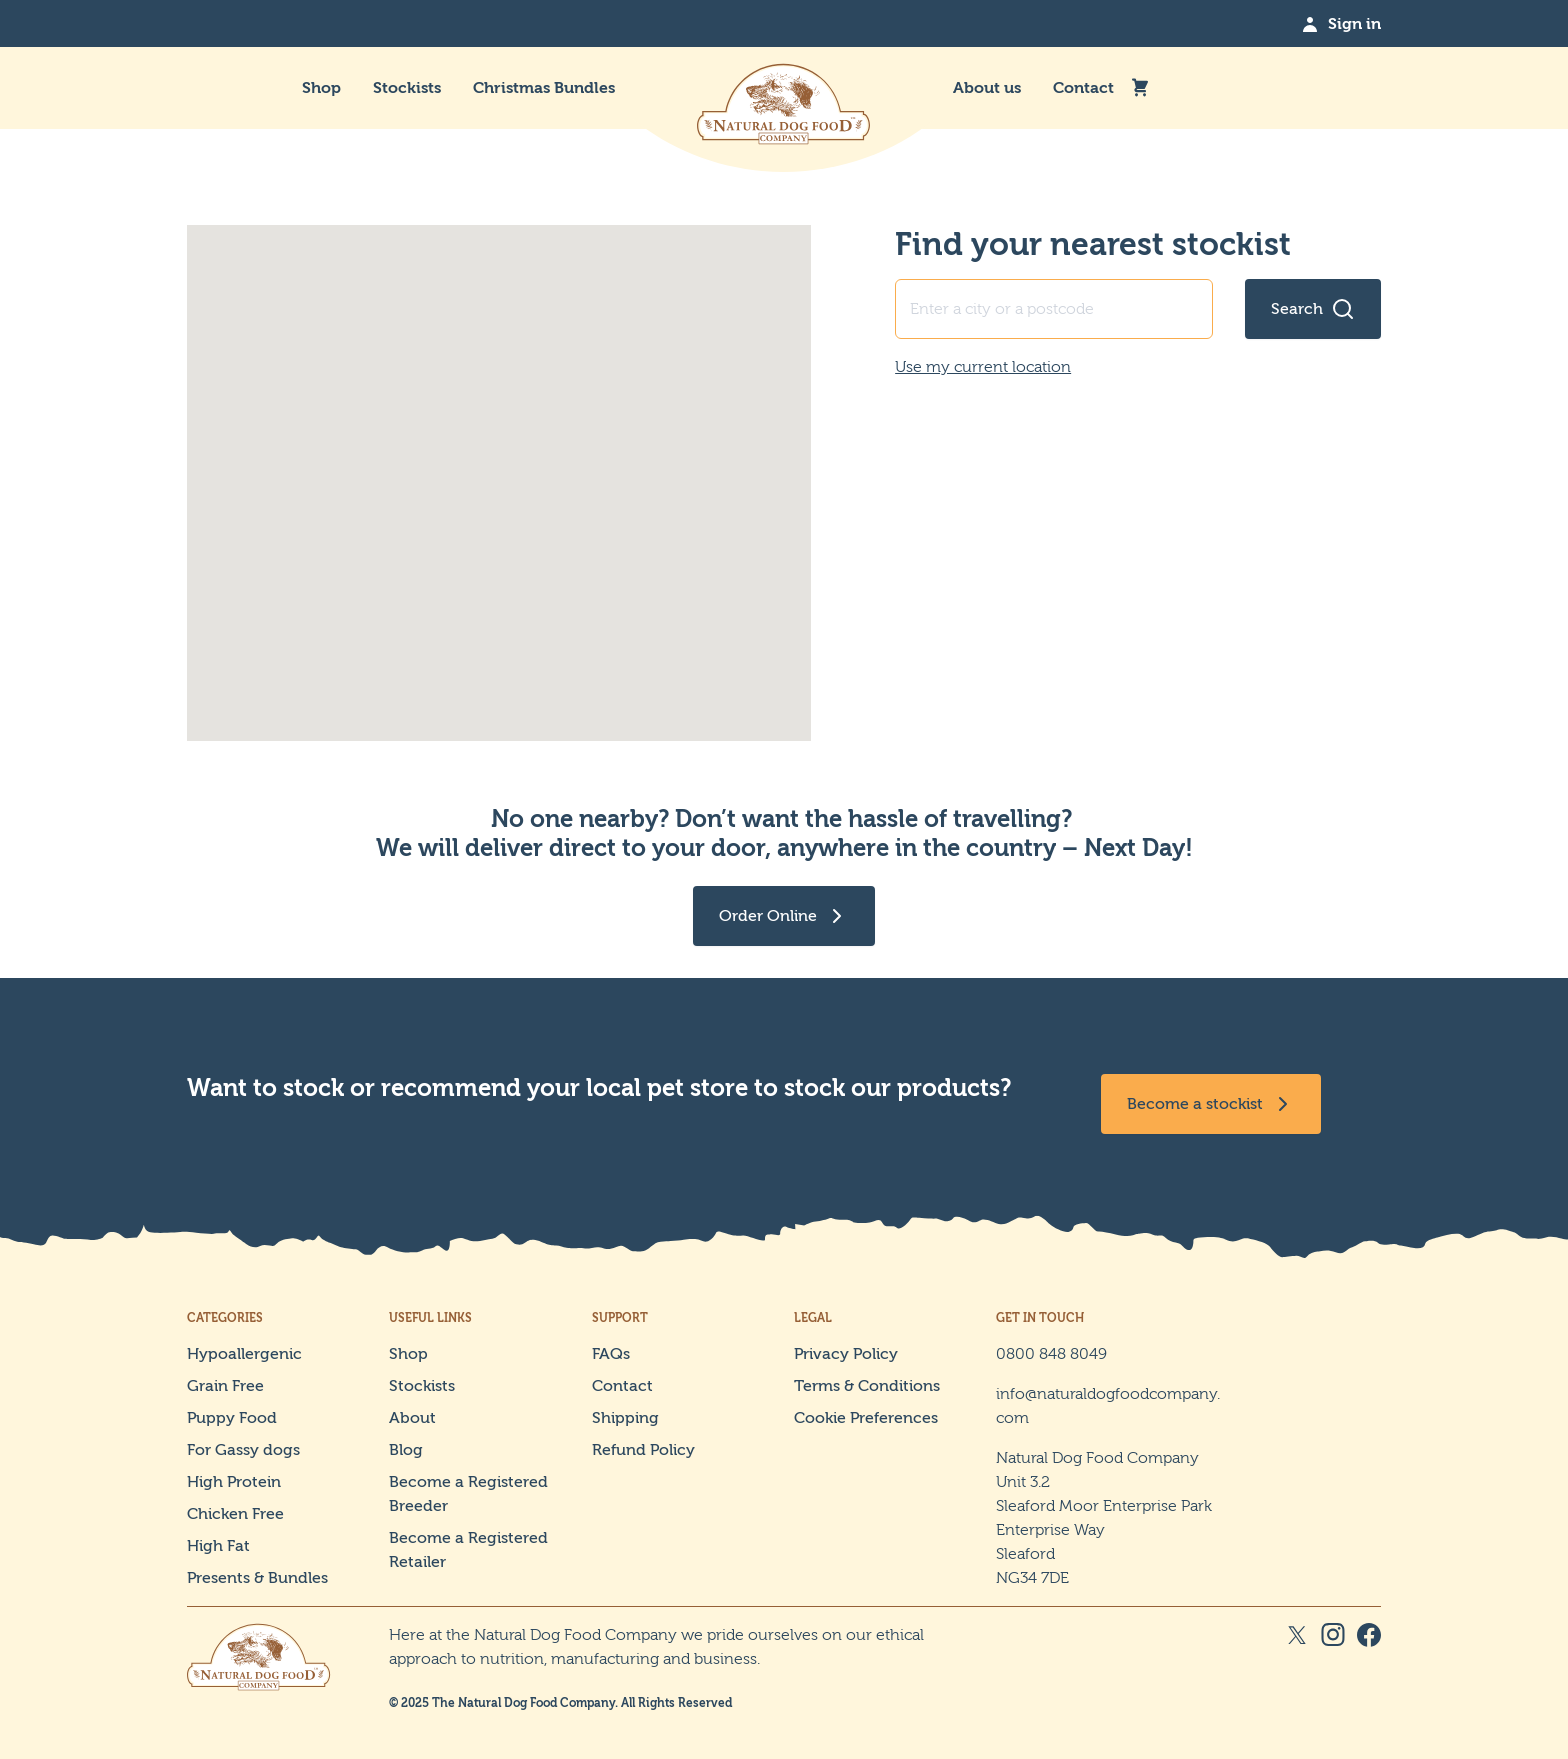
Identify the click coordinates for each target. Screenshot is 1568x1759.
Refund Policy (643, 1449)
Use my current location (983, 366)
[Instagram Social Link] (1333, 1667)
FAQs (611, 1353)
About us (987, 87)
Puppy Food (232, 1417)
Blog (406, 1449)
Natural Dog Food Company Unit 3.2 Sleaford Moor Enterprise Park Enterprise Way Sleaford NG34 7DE (1104, 1517)
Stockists (407, 87)
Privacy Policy (846, 1353)
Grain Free (225, 1385)
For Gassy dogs (243, 1449)
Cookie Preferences (866, 1417)
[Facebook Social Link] (1369, 1667)
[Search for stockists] (1313, 309)
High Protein (234, 1481)
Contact (1083, 87)
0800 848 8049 (1051, 1353)
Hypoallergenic (244, 1353)
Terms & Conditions (867, 1385)
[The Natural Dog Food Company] (784, 88)
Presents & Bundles (257, 1577)
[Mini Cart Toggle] (1140, 88)
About (412, 1417)
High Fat (218, 1545)
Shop (321, 87)
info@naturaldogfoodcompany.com (1108, 1405)
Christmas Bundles (544, 87)
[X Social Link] (1297, 1667)
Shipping (625, 1417)
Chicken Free (235, 1513)
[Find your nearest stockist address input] (1054, 309)
